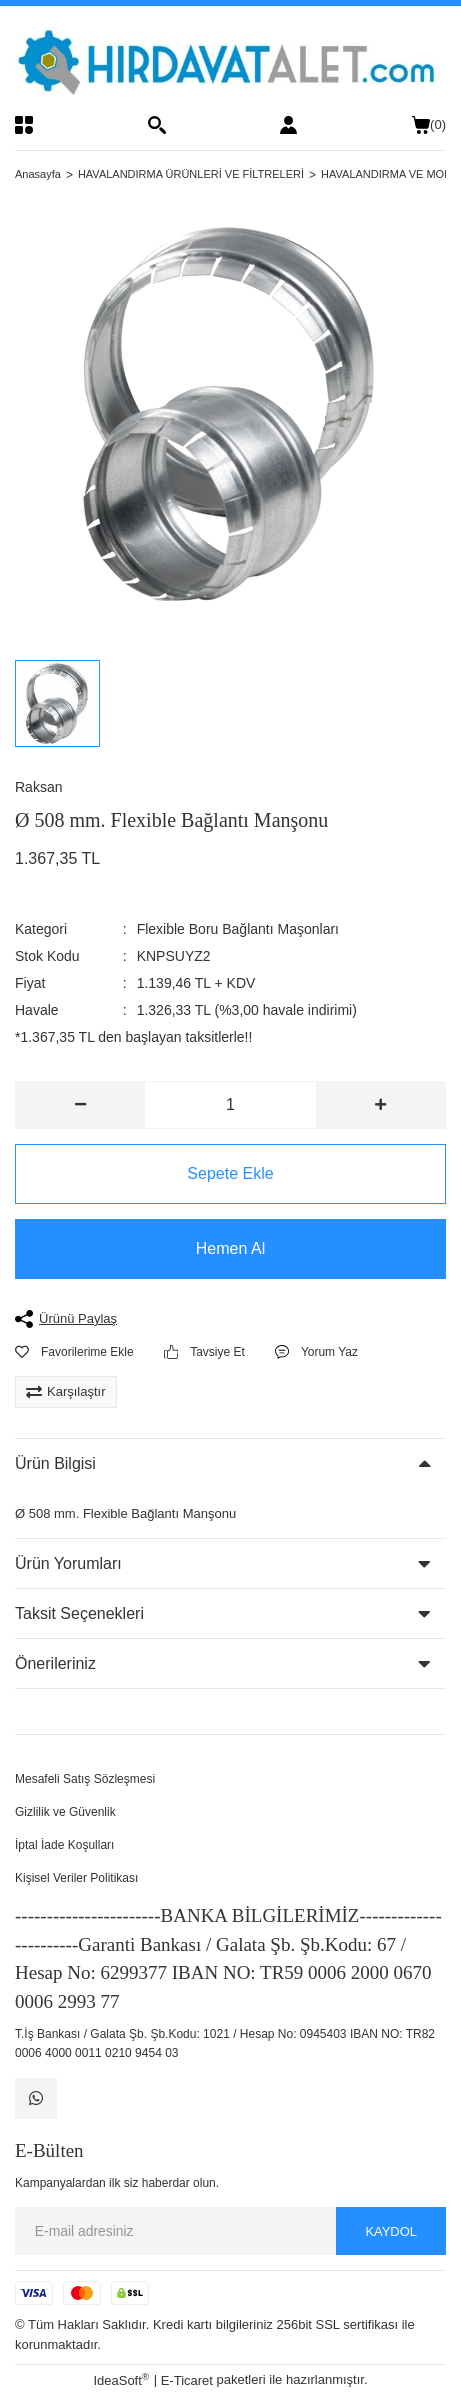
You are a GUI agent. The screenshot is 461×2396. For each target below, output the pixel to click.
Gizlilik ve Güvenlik (65, 1812)
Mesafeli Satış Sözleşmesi (85, 1779)
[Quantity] (231, 1105)
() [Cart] (429, 125)
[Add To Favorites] (74, 1352)
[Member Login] (288, 125)
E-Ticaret (187, 2381)
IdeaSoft (121, 2380)
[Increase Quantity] (380, 1105)
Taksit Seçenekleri (79, 1613)
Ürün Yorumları (68, 1563)
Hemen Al (230, 1248)
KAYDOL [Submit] (391, 2231)
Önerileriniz (55, 1663)
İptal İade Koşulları (64, 1845)
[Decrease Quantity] (80, 1105)
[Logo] (230, 60)
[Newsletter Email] (230, 2232)
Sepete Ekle (230, 1173)
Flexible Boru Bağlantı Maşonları (238, 929)
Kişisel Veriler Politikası (76, 1878)
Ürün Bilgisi (55, 1463)
